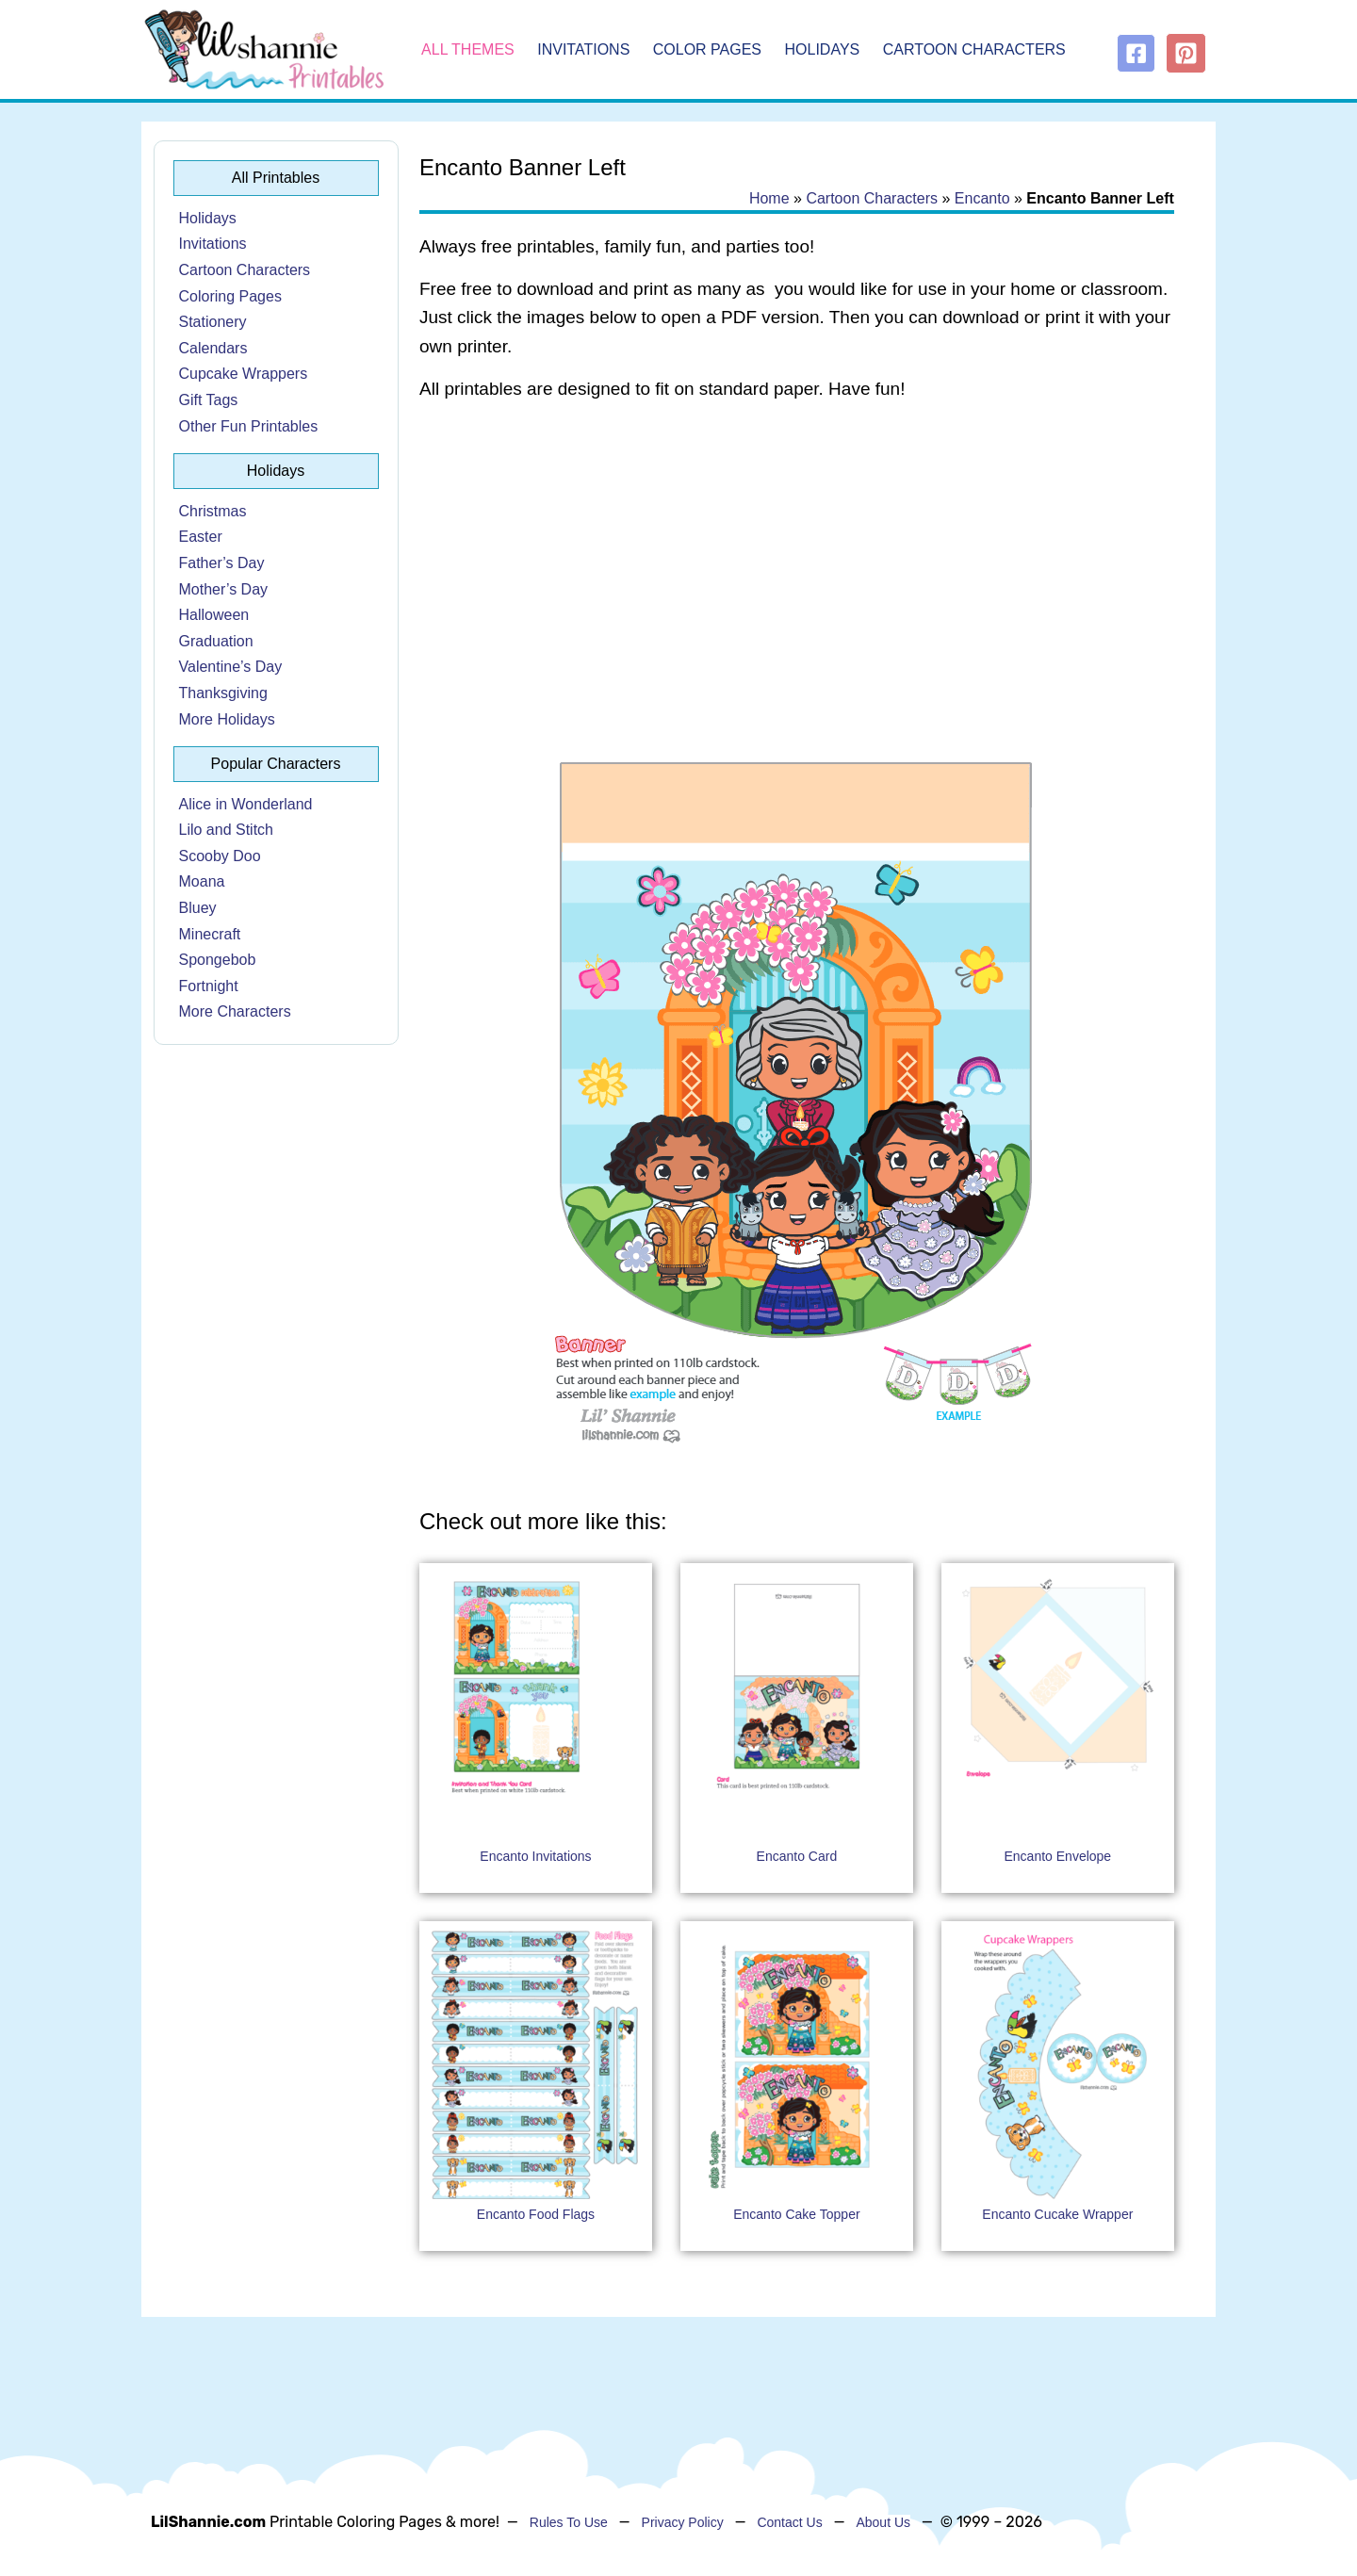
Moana (202, 881)
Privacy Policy (683, 2522)
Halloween (214, 615)
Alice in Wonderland (246, 804)
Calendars (213, 348)
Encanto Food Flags (536, 2214)
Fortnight (208, 986)
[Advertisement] (796, 567)
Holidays (822, 49)
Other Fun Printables (249, 426)
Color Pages (707, 49)
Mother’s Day (224, 589)
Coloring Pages (230, 296)
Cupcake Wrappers (243, 374)
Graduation (216, 641)
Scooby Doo (220, 856)
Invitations (583, 49)
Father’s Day (222, 563)
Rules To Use (569, 2522)
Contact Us (789, 2522)
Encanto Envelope (1058, 1856)
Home (769, 198)
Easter (200, 537)
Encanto (982, 198)
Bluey (198, 908)
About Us (883, 2522)
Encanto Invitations (535, 1856)
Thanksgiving (223, 693)
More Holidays (227, 719)
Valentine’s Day (231, 667)
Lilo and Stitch (226, 830)
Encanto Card (797, 1856)
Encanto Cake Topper (796, 2214)
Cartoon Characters (974, 49)
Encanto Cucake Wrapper (1057, 2214)
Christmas (213, 511)
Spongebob (217, 960)
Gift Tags (208, 400)
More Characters (235, 1011)
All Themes (468, 49)
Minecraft (210, 934)
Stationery (213, 322)
